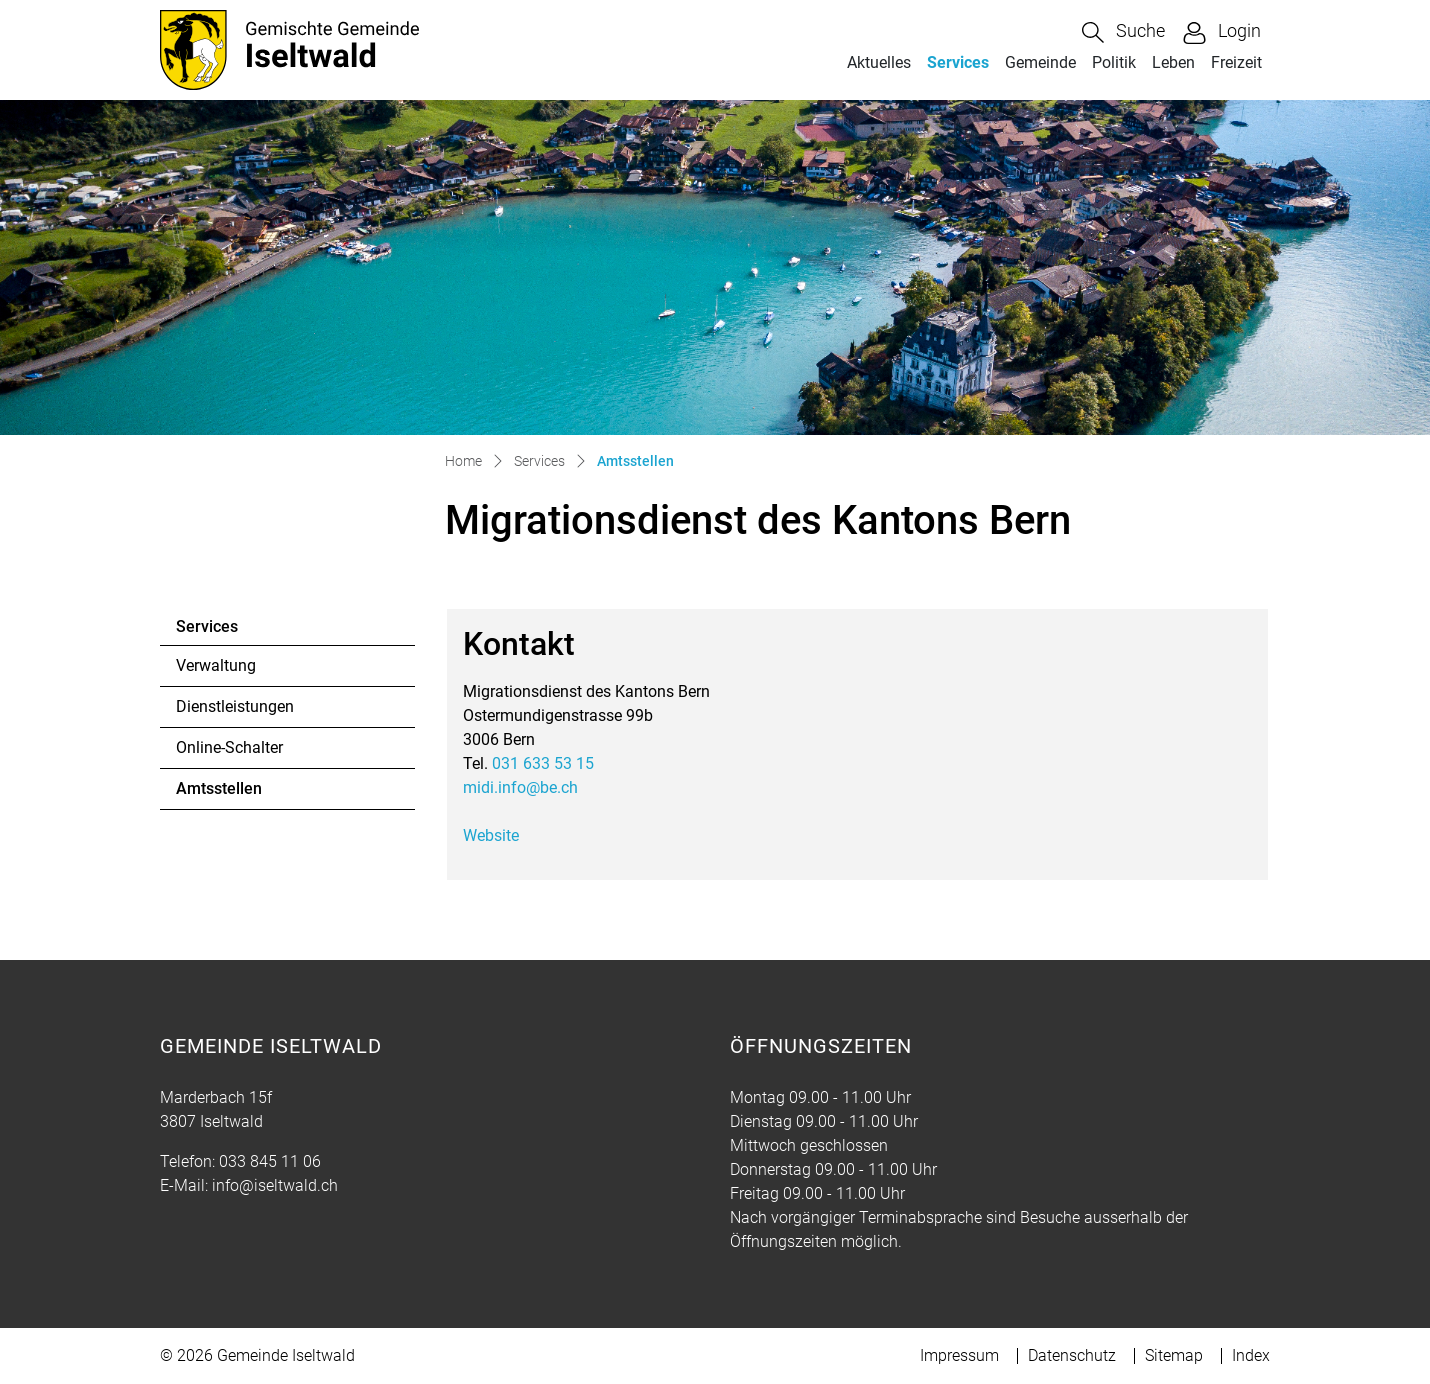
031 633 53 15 (543, 763)
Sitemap (1174, 1355)
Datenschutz (1072, 1355)
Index (1251, 1355)
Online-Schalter (229, 747)
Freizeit (1236, 62)
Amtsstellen (230, 794)
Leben (1173, 62)
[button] (1123, 32)
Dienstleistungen (235, 706)
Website (501, 835)
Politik (1114, 62)
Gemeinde (1040, 62)
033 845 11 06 (270, 1161)
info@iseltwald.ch (275, 1185)
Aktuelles (879, 62)
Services (958, 62)
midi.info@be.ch (520, 787)
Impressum (959, 1355)
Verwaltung (216, 665)
